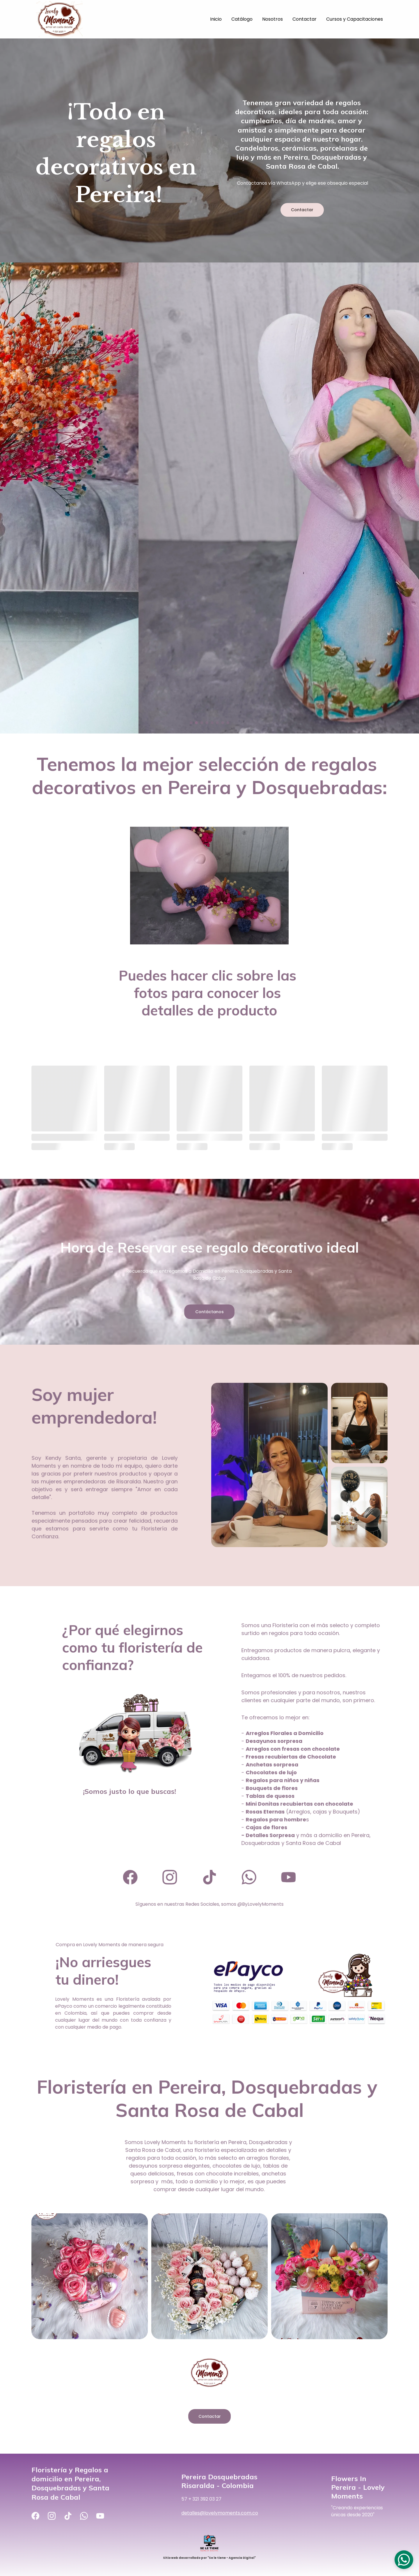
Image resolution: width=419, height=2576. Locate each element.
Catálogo (242, 19)
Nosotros (272, 19)
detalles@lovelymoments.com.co (220, 2512)
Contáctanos (209, 1311)
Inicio (216, 19)
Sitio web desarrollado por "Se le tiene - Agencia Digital (209, 2558)
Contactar (304, 19)
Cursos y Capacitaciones (354, 19)
